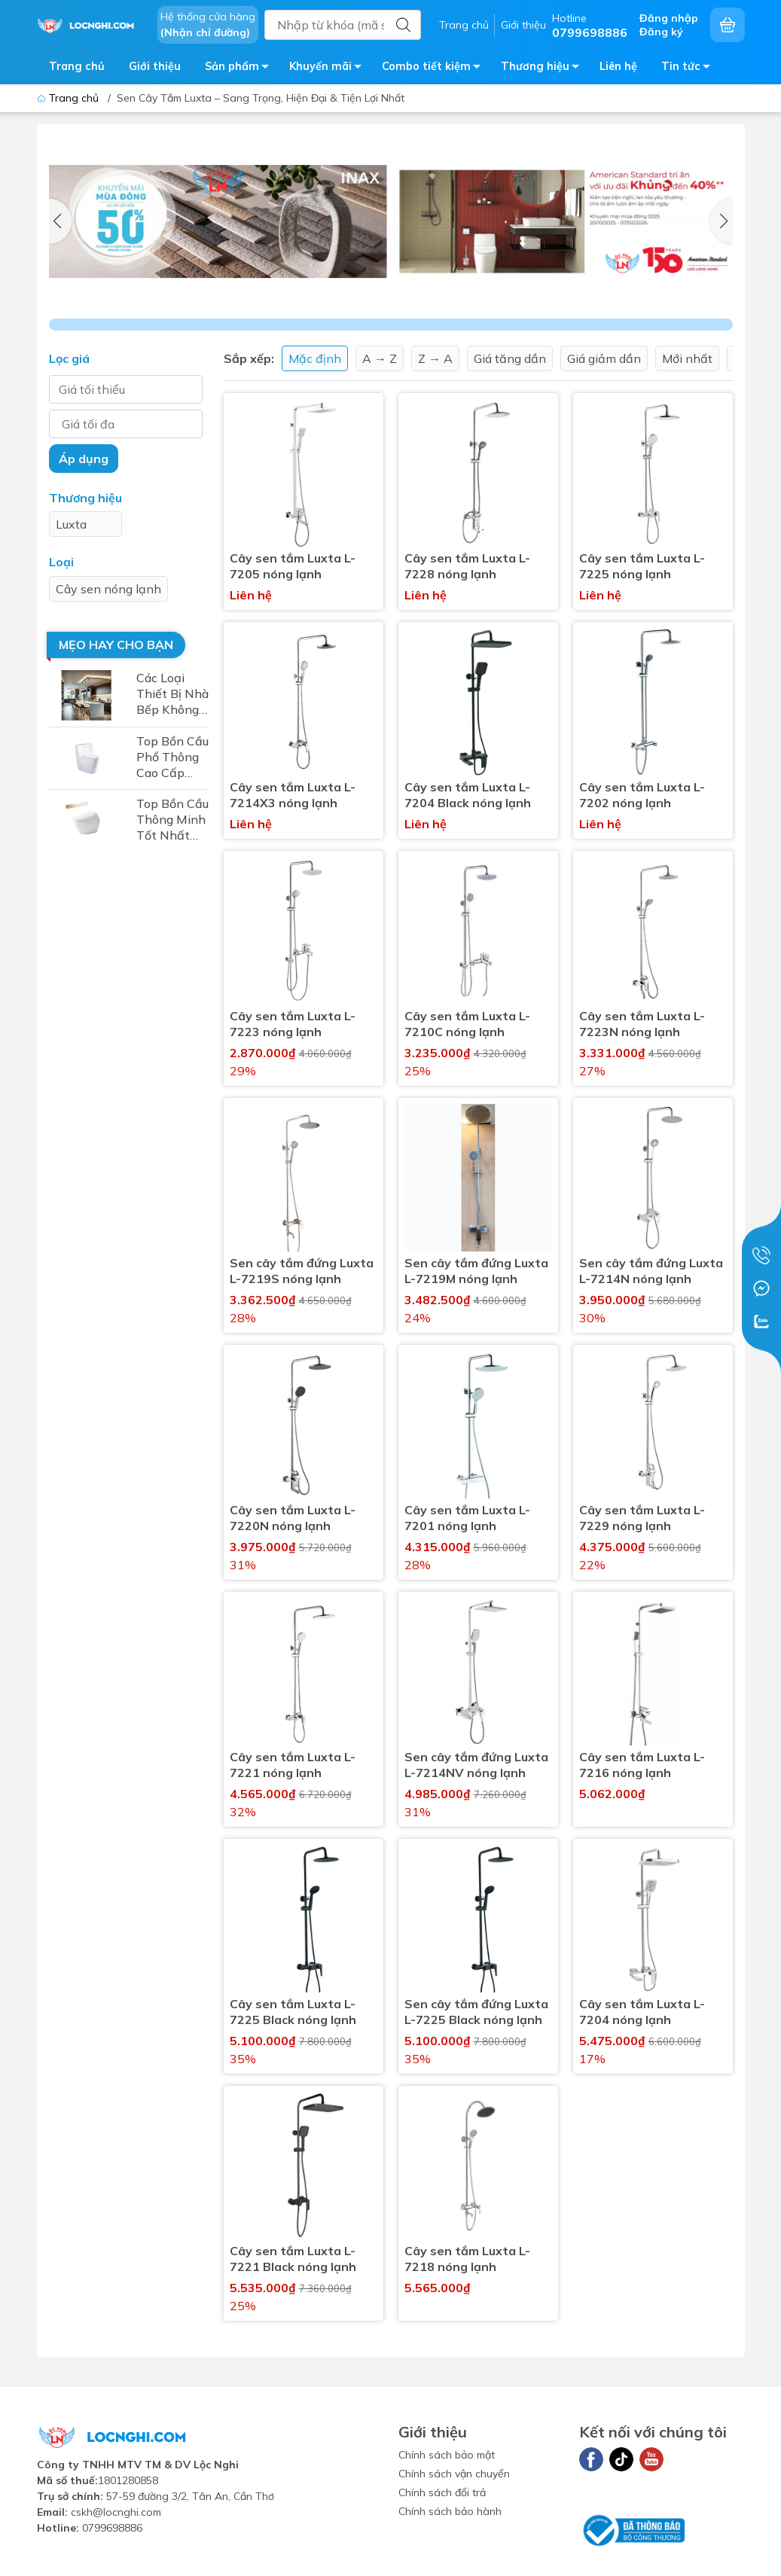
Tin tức (689, 68)
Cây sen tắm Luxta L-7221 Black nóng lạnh (293, 2258)
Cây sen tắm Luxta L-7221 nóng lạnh (292, 1764)
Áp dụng (83, 458)
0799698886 (112, 2528)
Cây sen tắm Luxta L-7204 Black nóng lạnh (467, 794)
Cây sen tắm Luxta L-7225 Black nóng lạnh (293, 2011)
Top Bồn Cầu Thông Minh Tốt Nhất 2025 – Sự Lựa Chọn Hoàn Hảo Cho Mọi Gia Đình (172, 819)
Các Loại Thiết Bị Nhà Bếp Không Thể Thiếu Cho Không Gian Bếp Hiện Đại (172, 694)
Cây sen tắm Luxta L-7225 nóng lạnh (642, 565)
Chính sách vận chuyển (454, 2473)
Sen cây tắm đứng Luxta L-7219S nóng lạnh (302, 1270)
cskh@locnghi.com (116, 2512)
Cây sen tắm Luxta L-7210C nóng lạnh (467, 1023)
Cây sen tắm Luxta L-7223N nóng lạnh (642, 1023)
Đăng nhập (668, 18)
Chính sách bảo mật (446, 2455)
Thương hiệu (544, 68)
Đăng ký (661, 31)
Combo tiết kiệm (435, 68)
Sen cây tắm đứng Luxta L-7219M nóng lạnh (476, 1270)
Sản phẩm (241, 68)
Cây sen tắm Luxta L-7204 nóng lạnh (642, 2011)
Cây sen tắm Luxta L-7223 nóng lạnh (292, 1023)
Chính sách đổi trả (442, 2492)
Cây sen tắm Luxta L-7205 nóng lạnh (292, 565)
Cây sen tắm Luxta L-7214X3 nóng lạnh (292, 794)
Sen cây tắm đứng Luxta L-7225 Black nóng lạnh (476, 2011)
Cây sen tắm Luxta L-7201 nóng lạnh (467, 1517)
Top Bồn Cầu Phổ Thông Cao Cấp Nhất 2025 (172, 757)
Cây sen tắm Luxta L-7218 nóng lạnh (467, 2258)
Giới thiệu (523, 25)
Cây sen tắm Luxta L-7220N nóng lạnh (292, 1517)
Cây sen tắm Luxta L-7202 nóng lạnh (642, 794)
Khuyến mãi (329, 68)
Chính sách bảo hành (450, 2511)
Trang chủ (464, 25)
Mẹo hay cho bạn (116, 644)
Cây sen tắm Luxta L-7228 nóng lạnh (467, 565)
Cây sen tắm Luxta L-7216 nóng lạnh (642, 1764)
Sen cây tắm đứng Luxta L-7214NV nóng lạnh (476, 1764)
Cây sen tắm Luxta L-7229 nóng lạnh (642, 1517)
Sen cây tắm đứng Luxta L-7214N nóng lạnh (651, 1270)
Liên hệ (618, 66)
